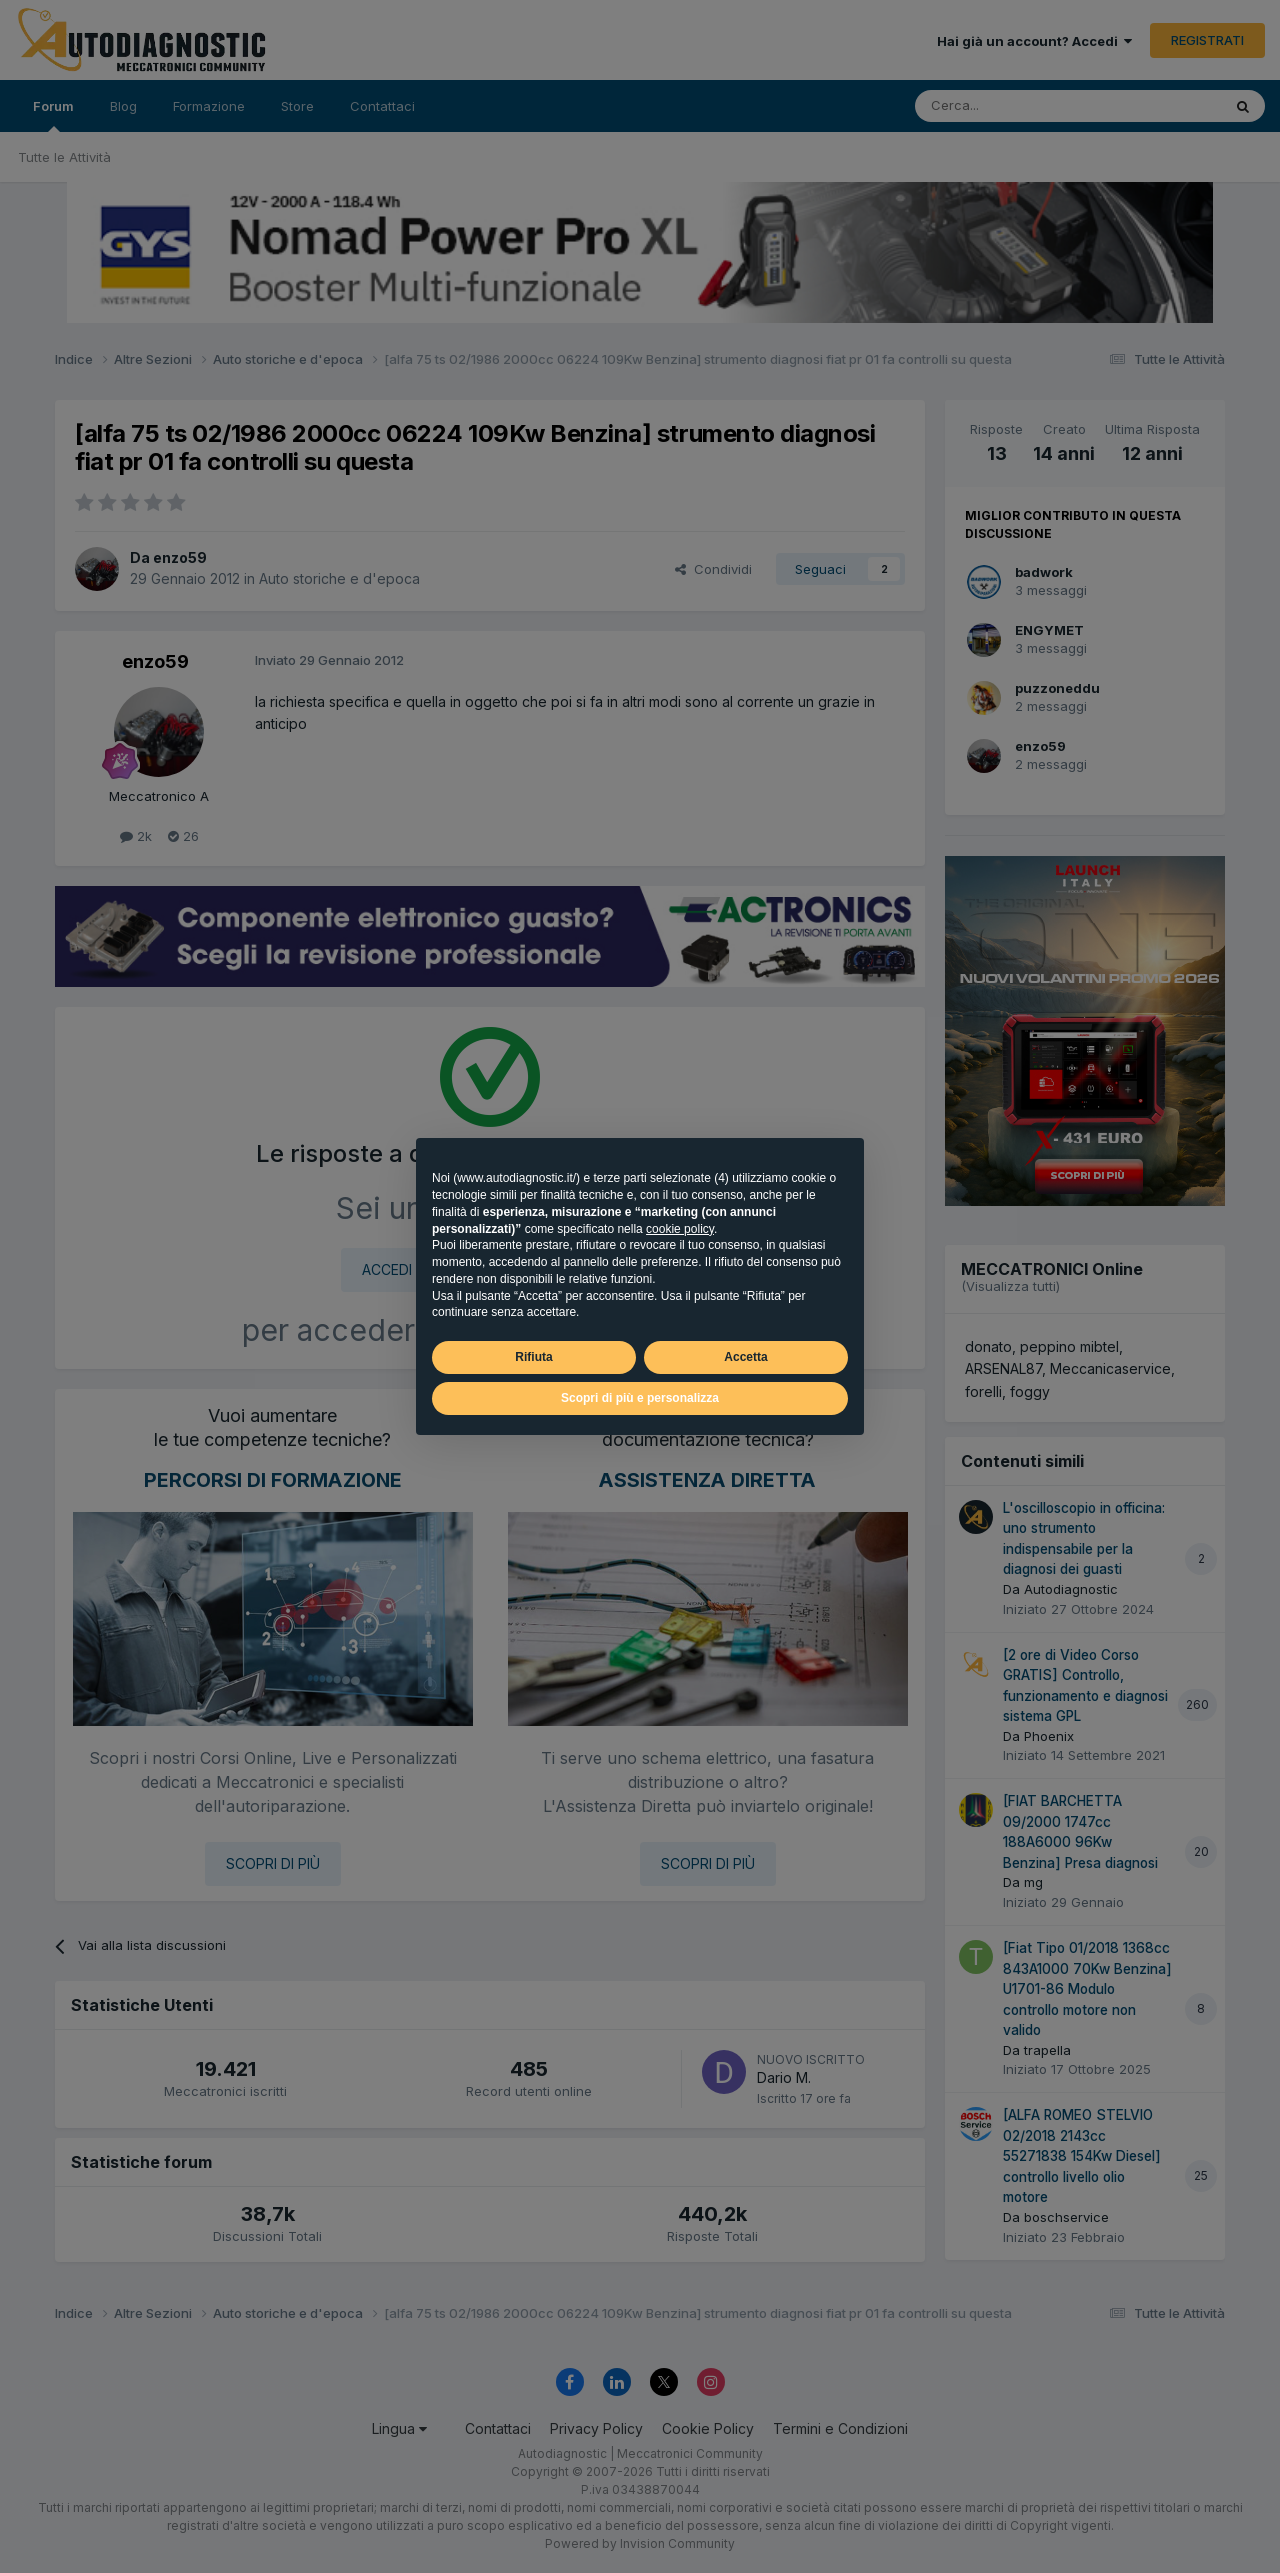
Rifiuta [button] (533, 1357)
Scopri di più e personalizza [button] (640, 1398)
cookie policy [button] (680, 1229)
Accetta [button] (745, 1357)
